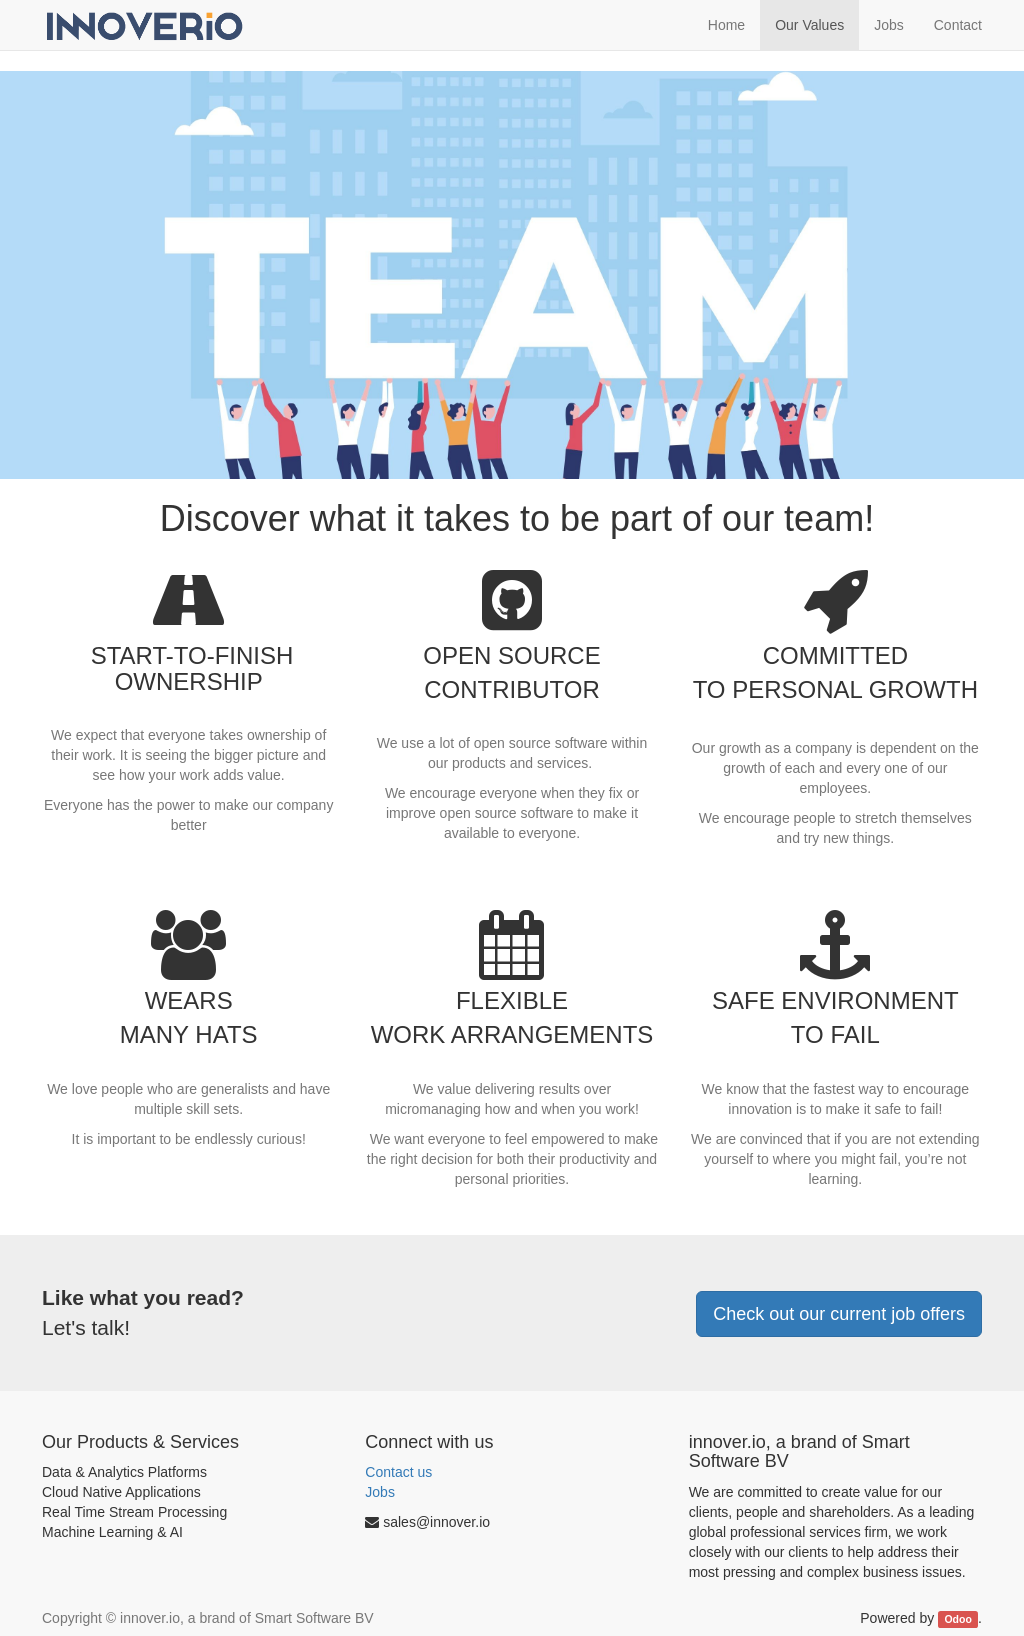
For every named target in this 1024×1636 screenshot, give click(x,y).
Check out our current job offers (839, 1314)
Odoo (957, 1619)
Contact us (398, 1472)
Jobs (380, 1492)
